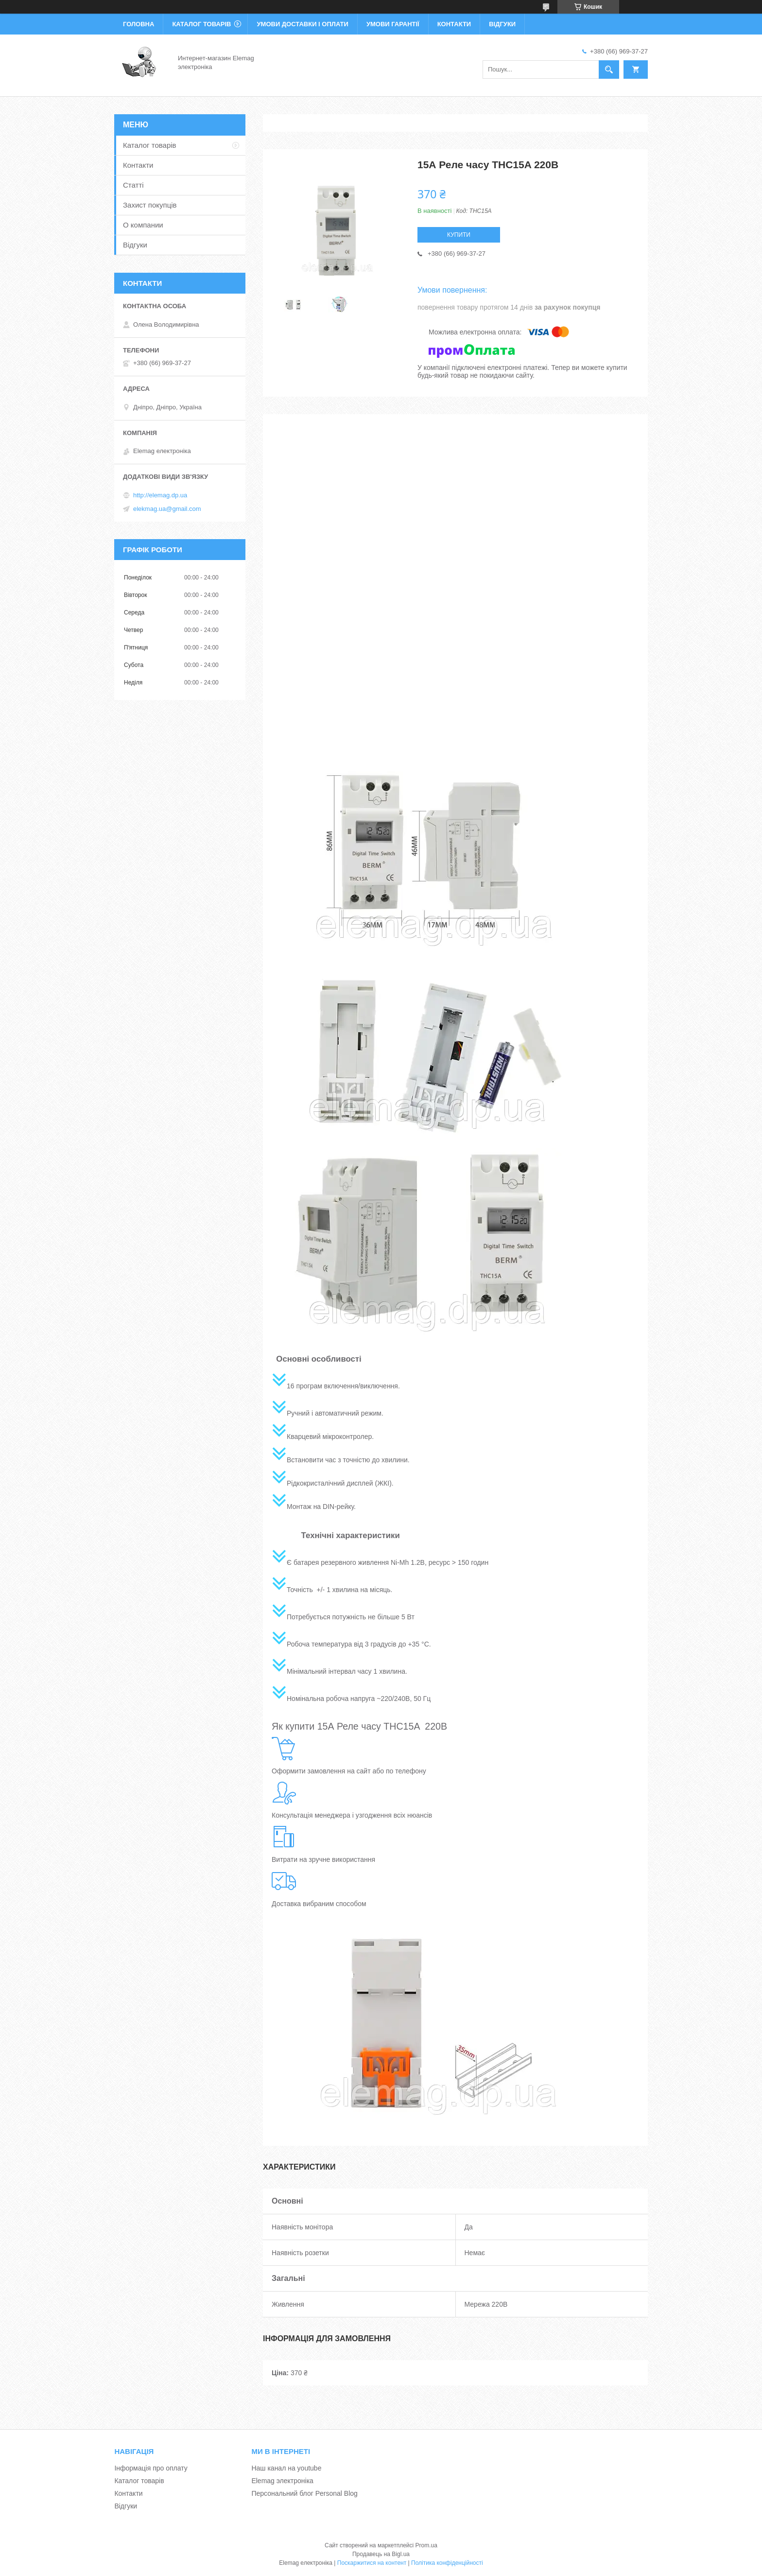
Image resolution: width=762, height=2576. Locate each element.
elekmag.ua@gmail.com (167, 508)
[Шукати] (609, 69)
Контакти (454, 24)
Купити (458, 234)
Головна (138, 24)
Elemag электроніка (282, 2481)
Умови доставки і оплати (302, 24)
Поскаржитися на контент (371, 2562)
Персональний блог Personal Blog (304, 2493)
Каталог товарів (201, 24)
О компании (143, 225)
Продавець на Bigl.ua (381, 2554)
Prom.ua (426, 2545)
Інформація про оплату (150, 2468)
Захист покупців (150, 205)
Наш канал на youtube (286, 2468)
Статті (133, 185)
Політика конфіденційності (447, 2562)
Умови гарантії (392, 24)
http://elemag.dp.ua (160, 495)
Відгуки (502, 24)
